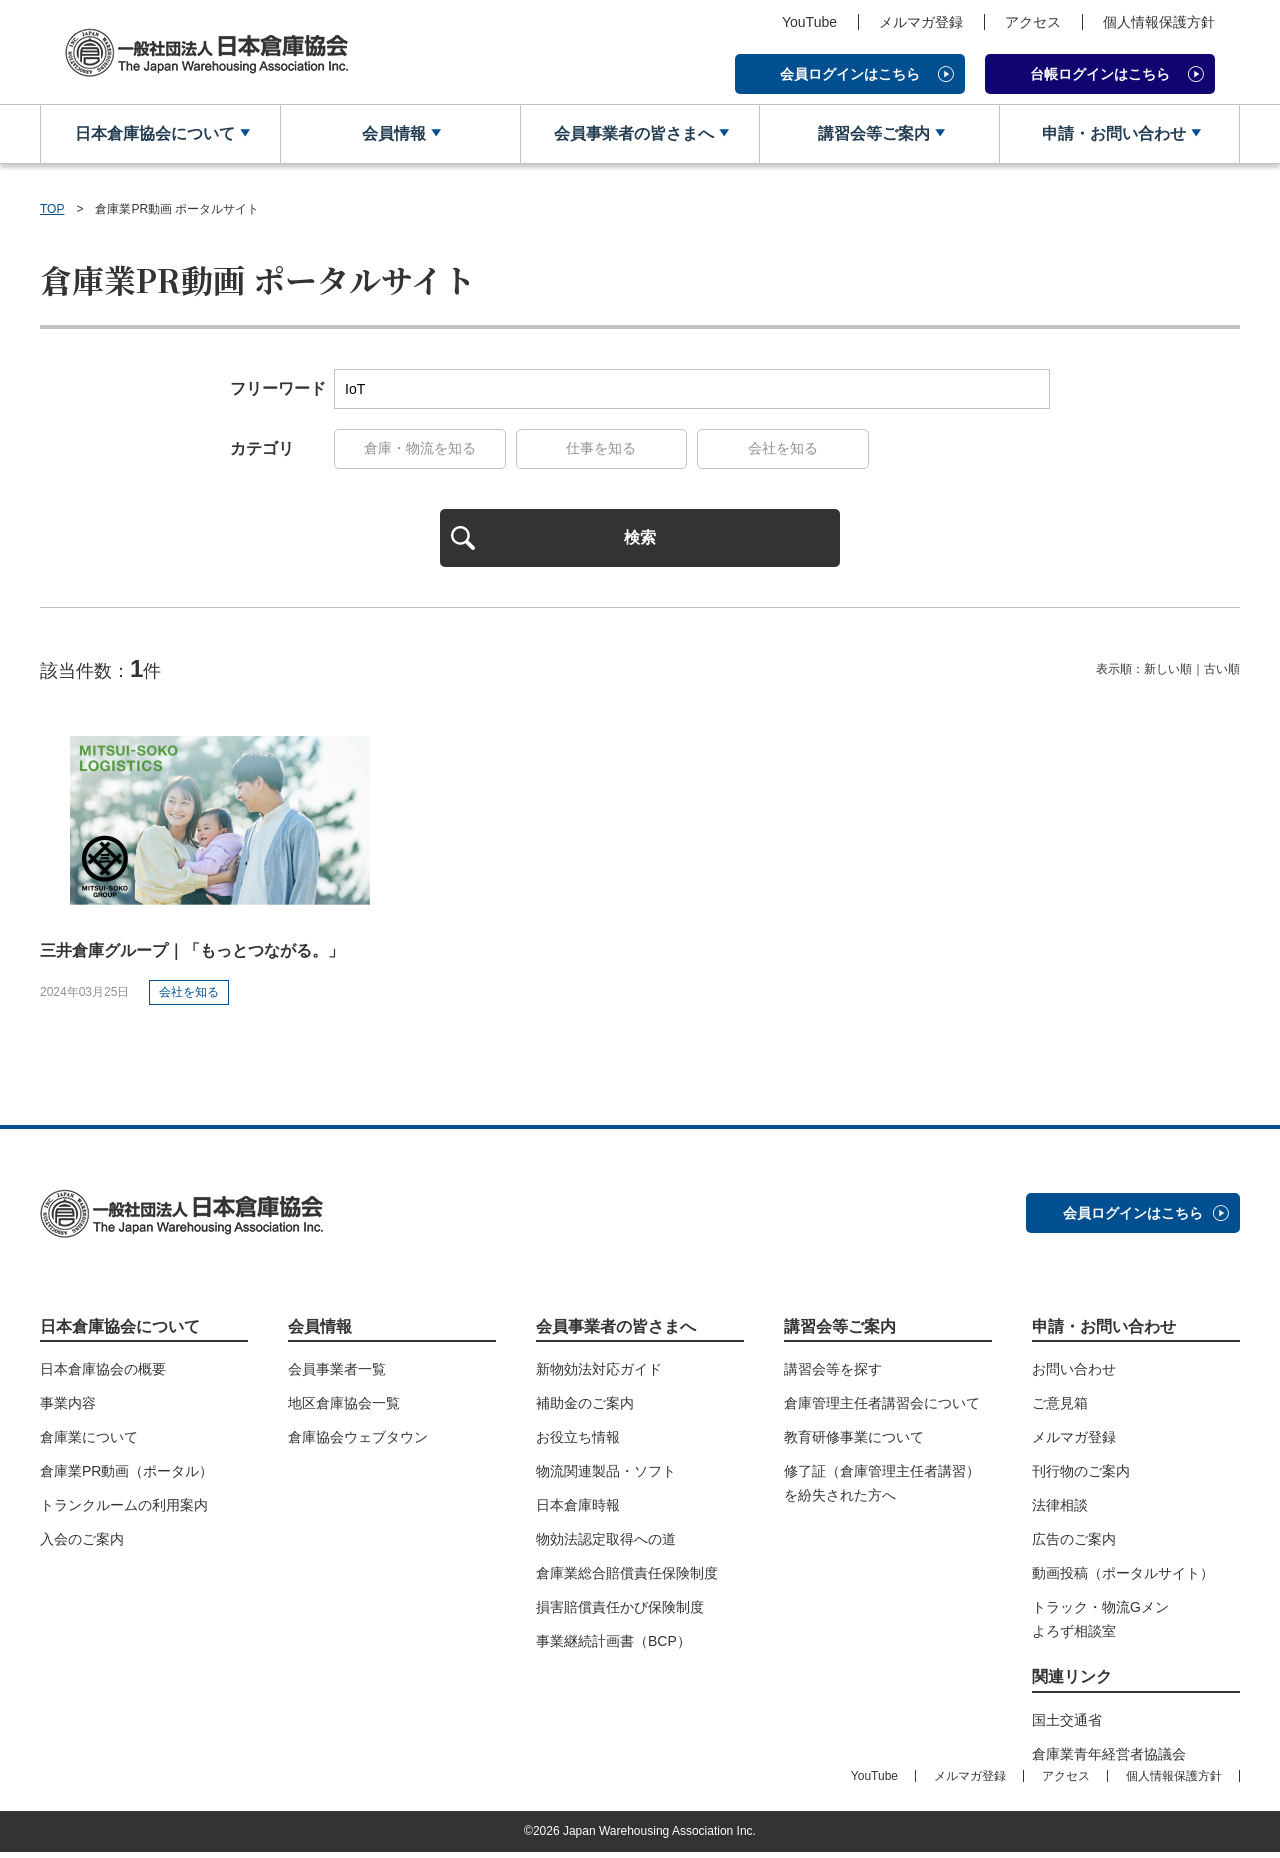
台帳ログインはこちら (1100, 74)
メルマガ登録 (921, 22)
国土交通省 (1067, 1726)
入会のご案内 (82, 1545)
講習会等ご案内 (872, 134)
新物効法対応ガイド (599, 1375)
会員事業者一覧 (337, 1375)
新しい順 (1168, 675)
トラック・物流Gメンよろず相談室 (1100, 1625)
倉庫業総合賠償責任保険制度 (627, 1579)
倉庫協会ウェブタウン (358, 1443)
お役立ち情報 (578, 1443)
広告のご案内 (1074, 1545)
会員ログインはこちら (850, 74)
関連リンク (1072, 1682)
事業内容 (68, 1409)
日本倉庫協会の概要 (103, 1375)
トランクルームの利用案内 (124, 1511)
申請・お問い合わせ (1112, 134)
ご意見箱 (1060, 1409)
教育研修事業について (854, 1443)
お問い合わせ (1074, 1375)
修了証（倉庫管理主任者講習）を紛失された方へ (882, 1489)
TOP (52, 210)
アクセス (1033, 22)
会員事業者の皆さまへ (632, 134)
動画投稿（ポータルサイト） (1123, 1579)
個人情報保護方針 (1159, 22)
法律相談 (1060, 1511)
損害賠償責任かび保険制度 (620, 1613)
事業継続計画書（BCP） (613, 1647)
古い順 (1222, 675)
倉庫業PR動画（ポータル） (126, 1477)
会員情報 (393, 134)
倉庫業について (89, 1443)
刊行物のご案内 (1081, 1477)
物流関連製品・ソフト (606, 1477)
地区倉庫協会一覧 (344, 1409)
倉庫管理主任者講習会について (882, 1409)
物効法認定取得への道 (606, 1545)
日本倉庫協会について (153, 134)
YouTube (809, 22)
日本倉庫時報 (578, 1511)
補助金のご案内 (585, 1409)
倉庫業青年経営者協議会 (1109, 1760)
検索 (640, 541)
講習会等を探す (833, 1375)
